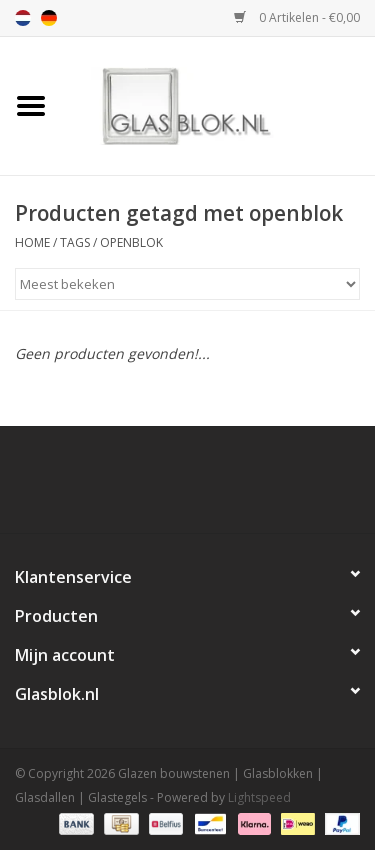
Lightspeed (259, 797)
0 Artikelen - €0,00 (297, 17)
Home (32, 242)
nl (23, 18)
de (49, 18)
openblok (131, 242)
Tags (75, 242)
